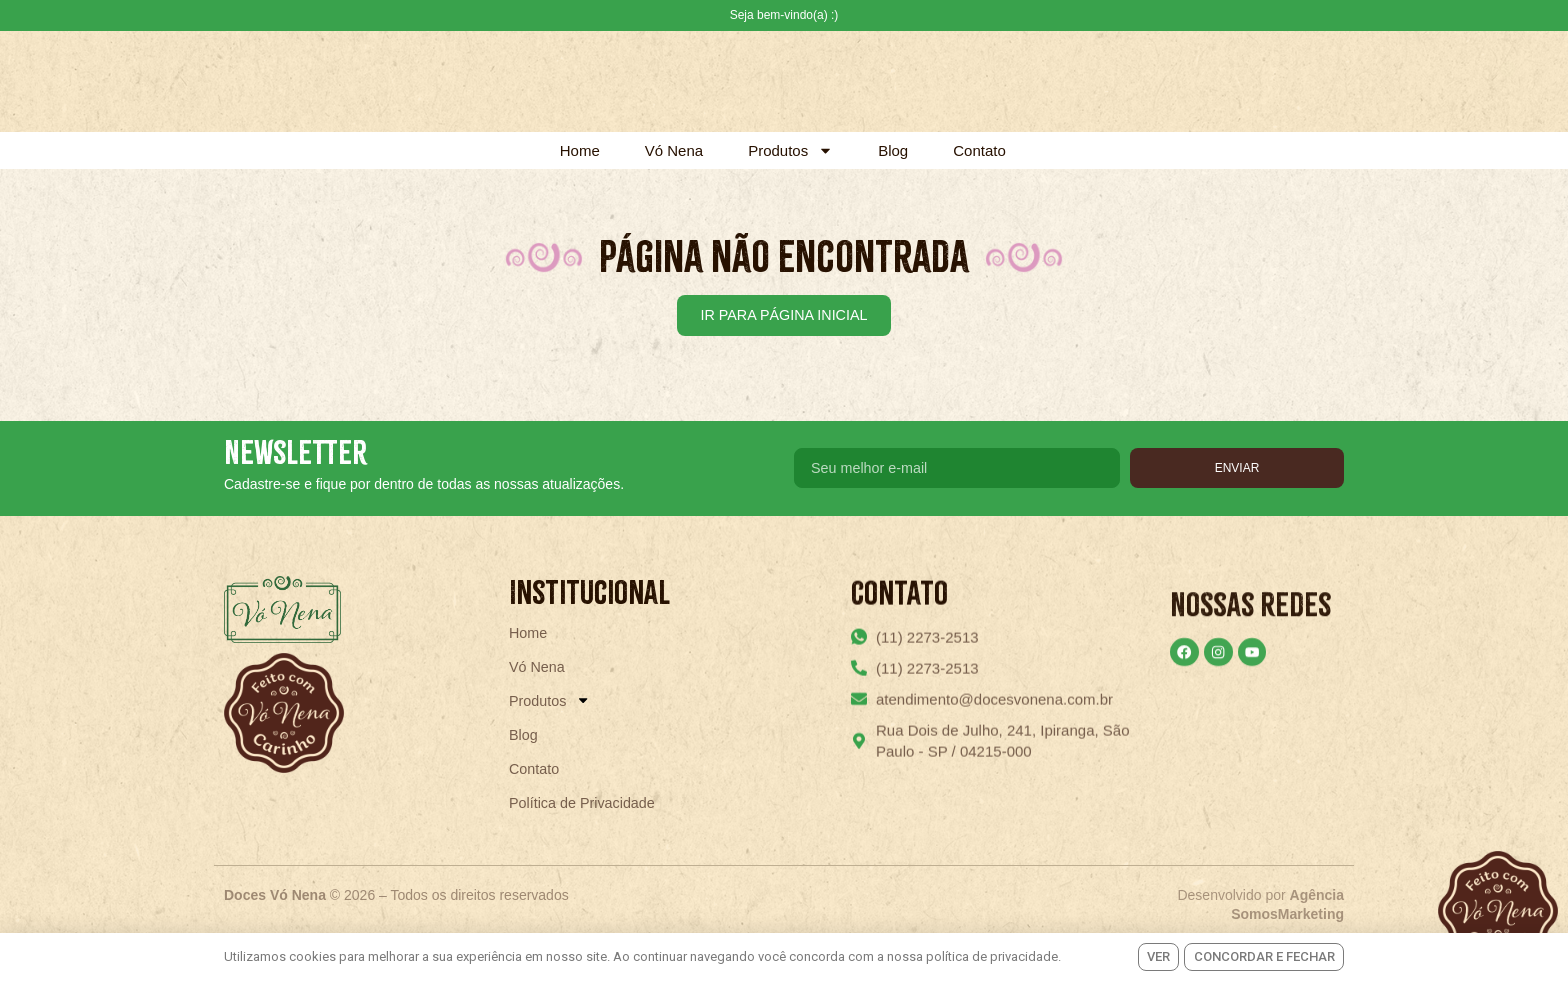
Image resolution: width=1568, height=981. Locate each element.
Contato (979, 150)
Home (580, 150)
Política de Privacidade (585, 833)
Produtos (790, 150)
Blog (893, 150)
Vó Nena (674, 150)
